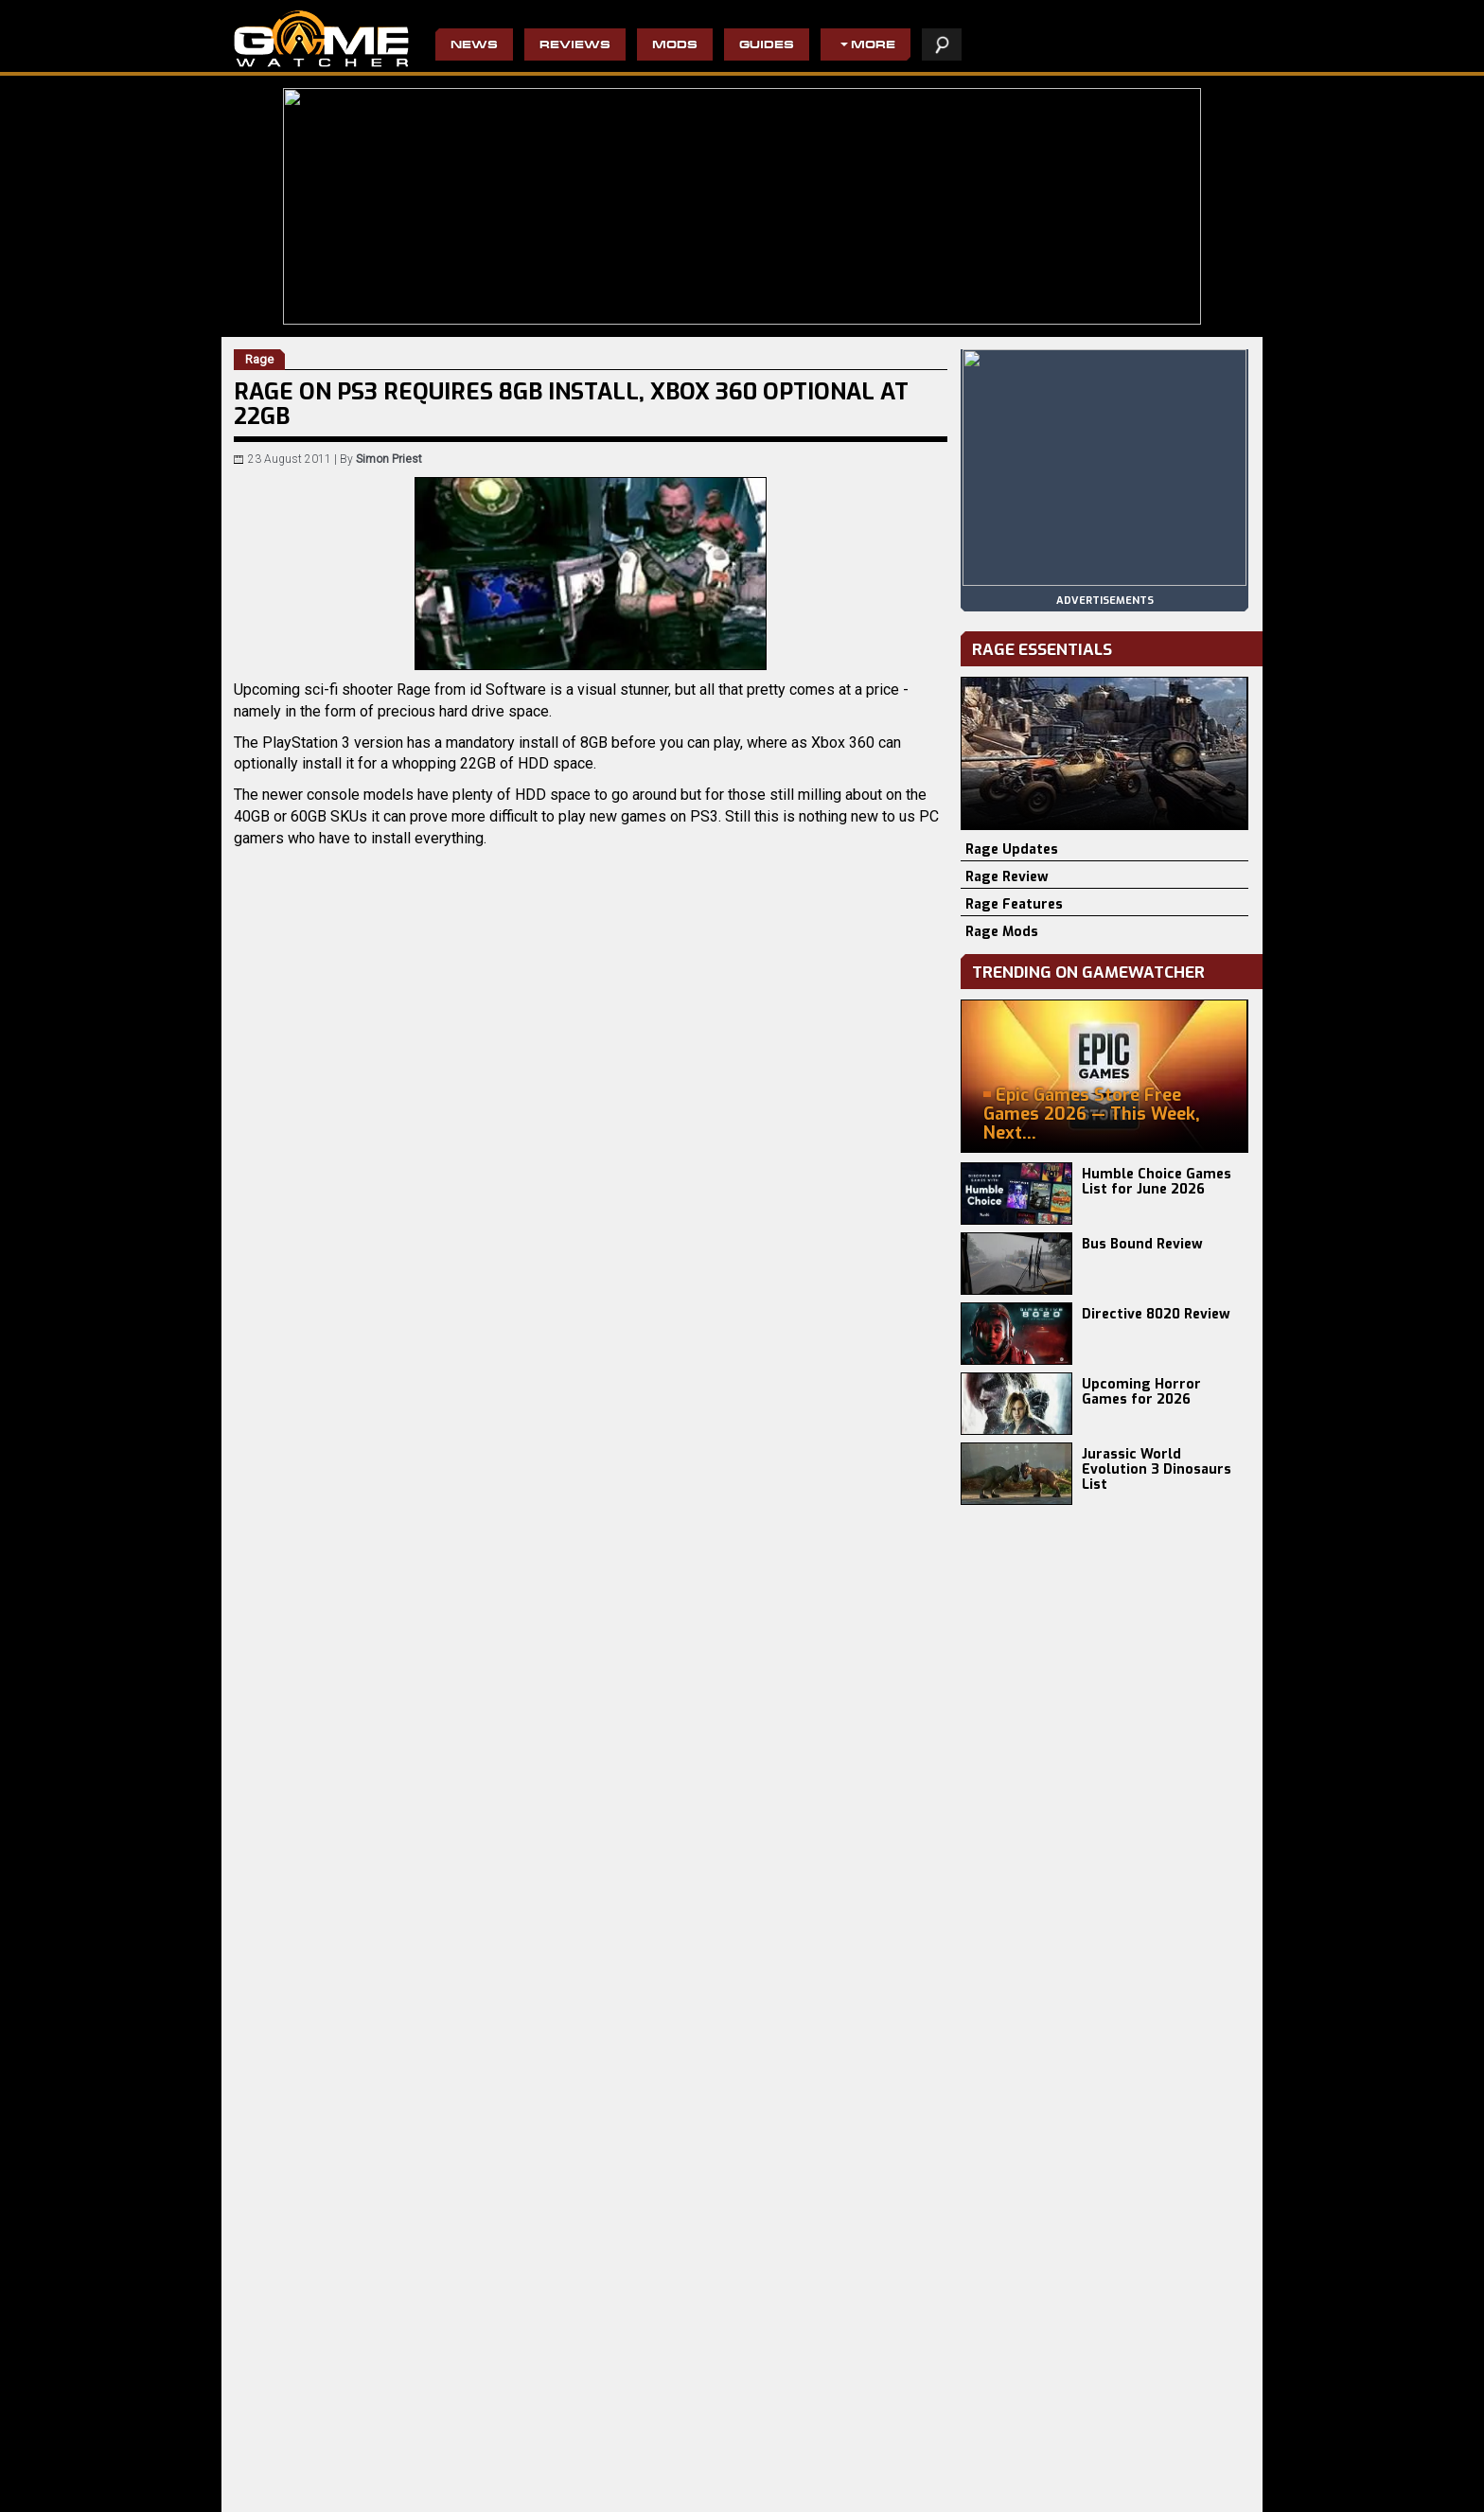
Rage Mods (1001, 932)
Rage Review (1007, 877)
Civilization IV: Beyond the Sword (818, 2463)
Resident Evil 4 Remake (795, 2494)
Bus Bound (430, 2478)
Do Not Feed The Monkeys (635, 2463)
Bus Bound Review (1142, 1244)
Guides (766, 46)
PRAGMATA (431, 2494)
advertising (1198, 2487)
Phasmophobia (274, 2494)
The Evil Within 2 (610, 2494)
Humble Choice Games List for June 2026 (1156, 1181)
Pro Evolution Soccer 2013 (801, 2478)
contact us (1108, 2487)
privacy (982, 2487)
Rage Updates (1011, 849)
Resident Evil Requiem (295, 2463)
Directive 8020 (439, 2463)
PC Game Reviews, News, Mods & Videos (321, 38)
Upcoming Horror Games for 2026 (1141, 1391)
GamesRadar (326, 1551)
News (474, 46)
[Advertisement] (590, 1875)
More (873, 46)
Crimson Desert (277, 2478)
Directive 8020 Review (1156, 1314)
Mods (675, 46)
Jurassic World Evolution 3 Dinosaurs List (1156, 1469)
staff (1039, 2487)
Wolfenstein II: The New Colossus (655, 2478)
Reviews (574, 46)
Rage (351, 1531)
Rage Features (1014, 904)
